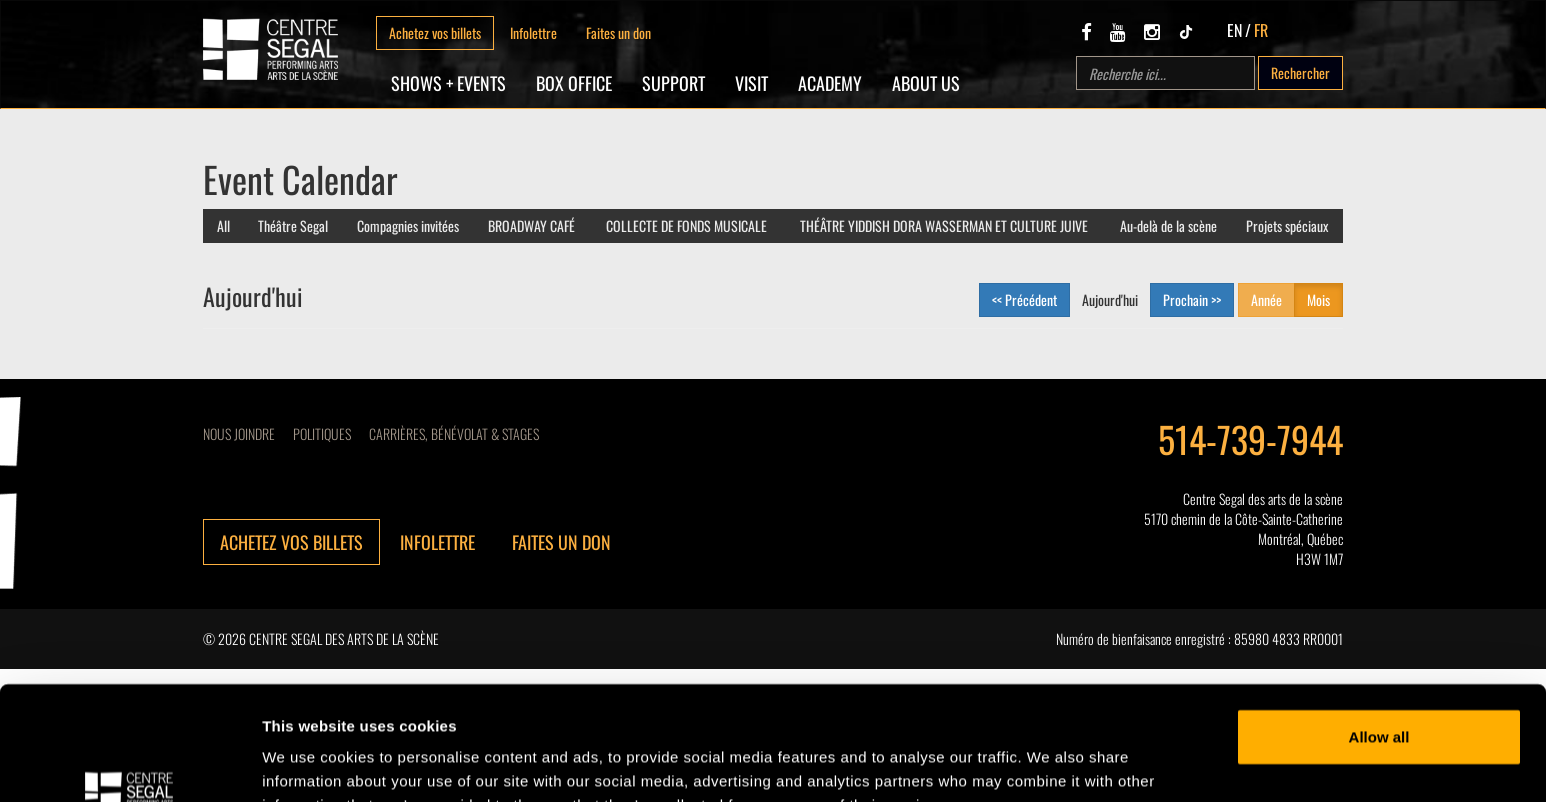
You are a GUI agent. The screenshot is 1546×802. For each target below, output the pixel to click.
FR (1261, 30)
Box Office (574, 83)
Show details (308, 762)
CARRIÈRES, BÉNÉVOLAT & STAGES (454, 433)
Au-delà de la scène (1168, 225)
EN (1234, 30)
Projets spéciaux (1287, 225)
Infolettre (533, 32)
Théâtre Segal (293, 225)
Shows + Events (448, 83)
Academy (830, 83)
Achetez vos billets (435, 32)
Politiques (322, 433)
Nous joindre (239, 433)
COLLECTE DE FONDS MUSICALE (686, 225)
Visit (751, 83)
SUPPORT (673, 83)
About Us (926, 83)
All (223, 225)
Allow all (1379, 639)
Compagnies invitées (408, 225)
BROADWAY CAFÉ (531, 225)
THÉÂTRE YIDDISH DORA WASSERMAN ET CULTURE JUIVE (944, 225)
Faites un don (618, 32)
